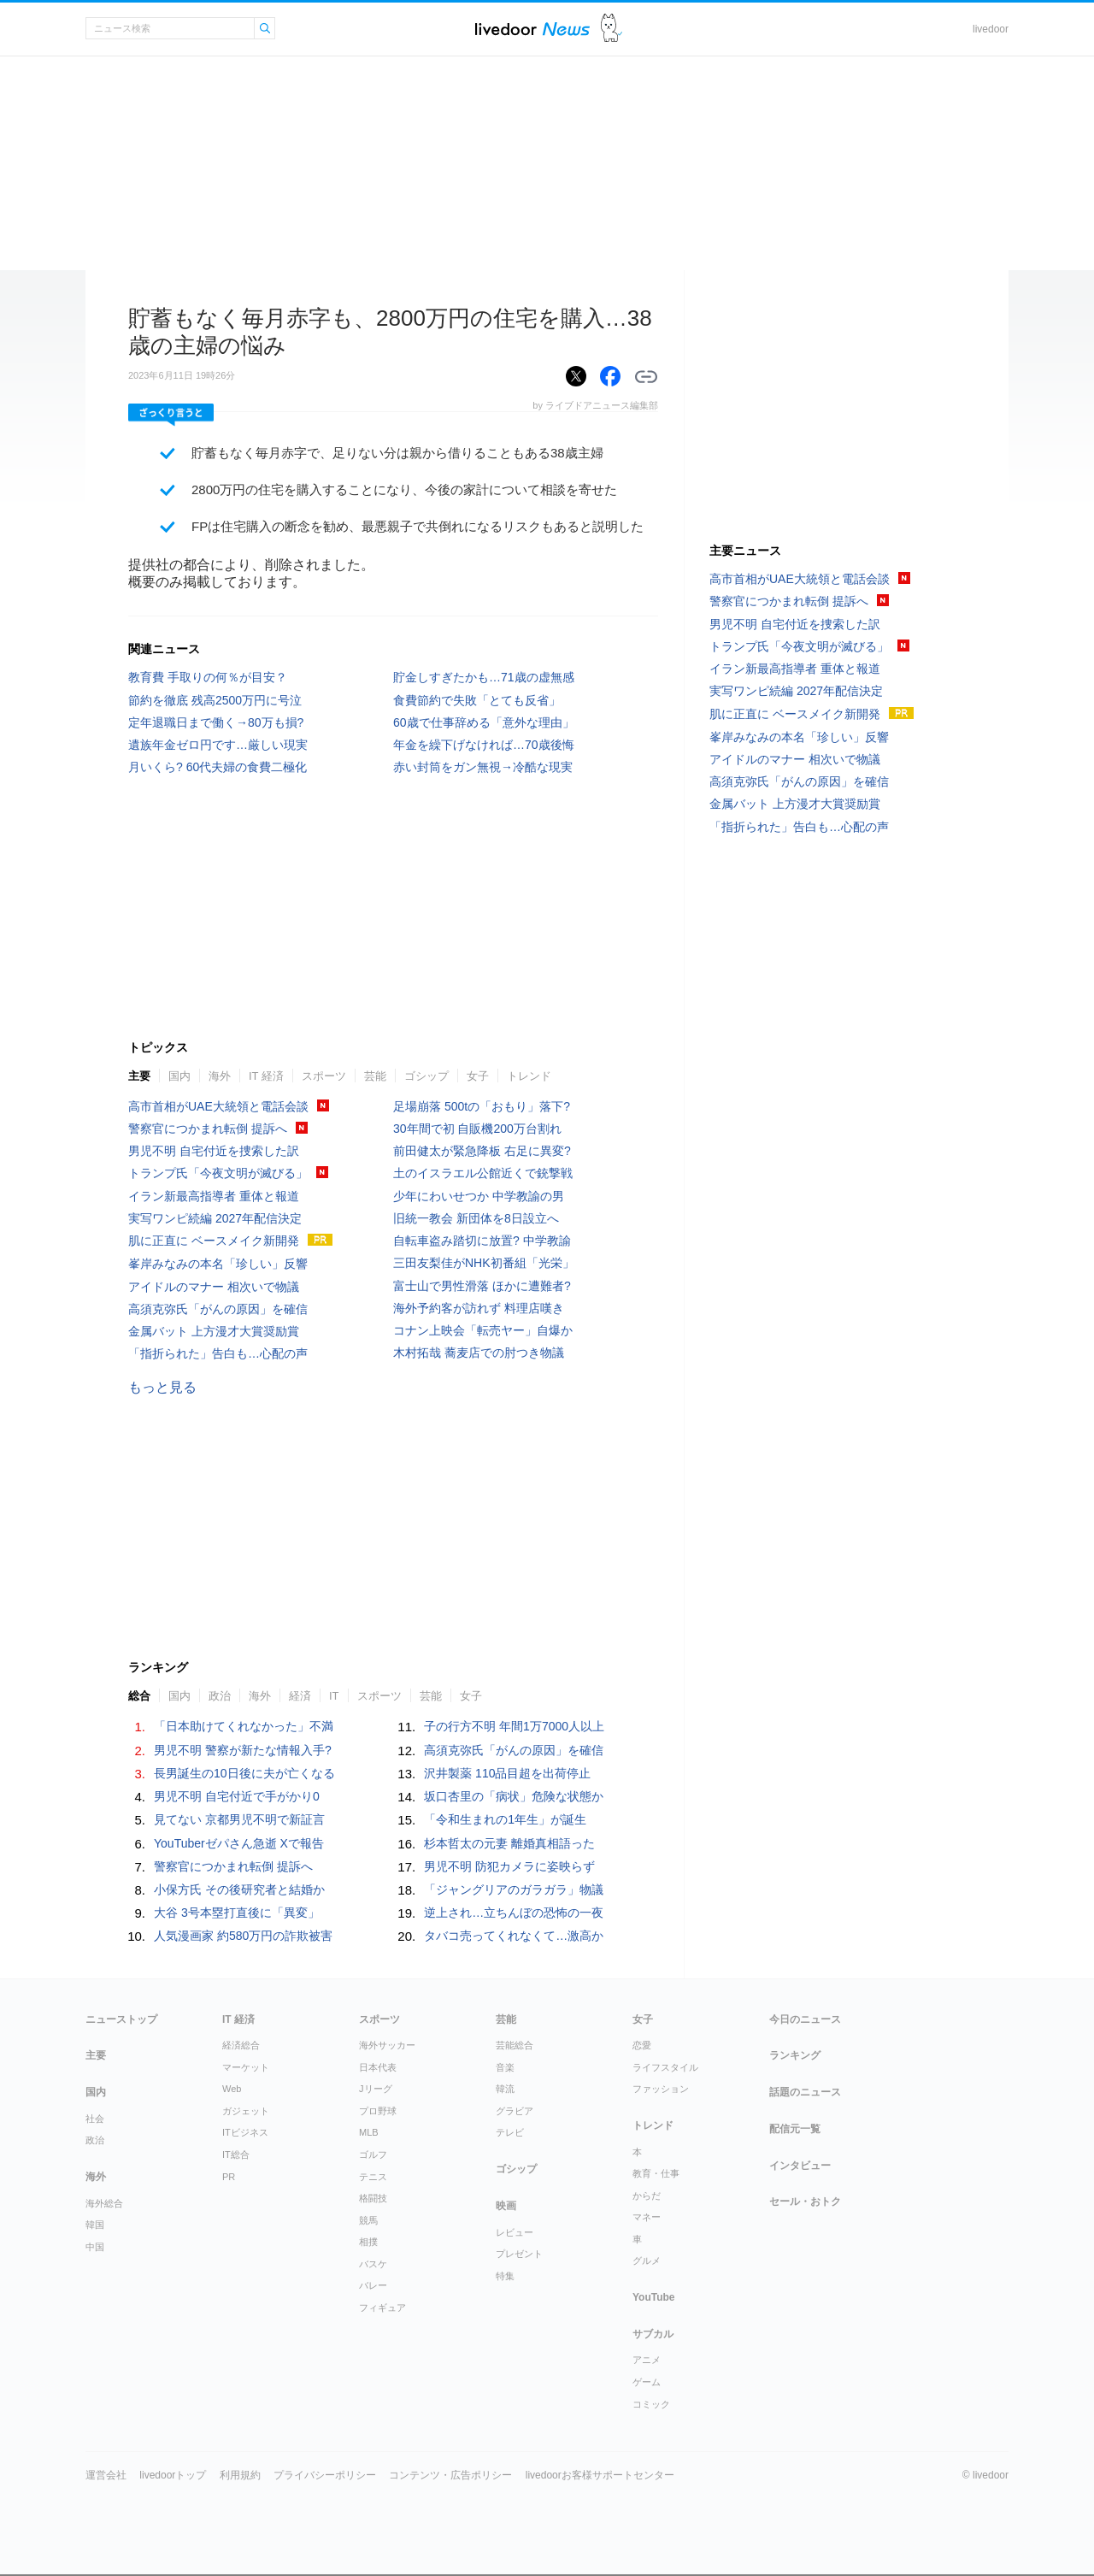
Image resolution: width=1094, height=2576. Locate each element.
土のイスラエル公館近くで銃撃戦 (483, 1173)
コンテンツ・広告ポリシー (450, 2475)
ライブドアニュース (532, 29)
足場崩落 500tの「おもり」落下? (481, 1106)
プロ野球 (378, 2111)
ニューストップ (121, 2019)
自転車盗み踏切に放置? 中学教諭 (482, 1240)
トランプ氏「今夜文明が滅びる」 (218, 1173)
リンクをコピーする (646, 377)
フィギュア (382, 2307)
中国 (94, 2247)
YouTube (653, 2297)
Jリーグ (375, 2089)
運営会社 (105, 2475)
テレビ (510, 2132)
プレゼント (519, 2254)
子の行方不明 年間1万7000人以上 (514, 1726)
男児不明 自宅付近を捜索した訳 (213, 1151)
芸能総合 (514, 2045)
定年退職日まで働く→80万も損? (215, 722)
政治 (220, 1695)
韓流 (505, 2089)
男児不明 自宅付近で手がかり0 (237, 1796)
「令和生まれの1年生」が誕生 (505, 1819)
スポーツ (324, 1076)
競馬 (368, 2220)
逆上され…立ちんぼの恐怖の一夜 (513, 1912)
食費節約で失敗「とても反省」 (477, 700)
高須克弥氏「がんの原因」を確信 (218, 1309)
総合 (139, 1695)
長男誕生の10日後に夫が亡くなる (244, 1773)
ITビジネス (245, 2132)
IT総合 (236, 2154)
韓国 (94, 2224)
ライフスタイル (665, 2067)
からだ (646, 2195)
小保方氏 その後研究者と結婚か (239, 1889)
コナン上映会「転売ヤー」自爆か (483, 1330)
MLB (369, 2132)
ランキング (794, 2055)
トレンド (529, 1076)
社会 (94, 2118)
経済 (300, 1695)
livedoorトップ (172, 2475)
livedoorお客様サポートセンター (600, 2475)
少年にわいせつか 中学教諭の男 (478, 1196)
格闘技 (373, 2198)
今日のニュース (805, 2019)
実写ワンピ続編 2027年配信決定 (215, 1218)
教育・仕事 (655, 2173)
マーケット (245, 2067)
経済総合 (241, 2045)
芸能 (375, 1076)
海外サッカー (387, 2045)
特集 (505, 2276)
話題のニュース (805, 2092)
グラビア (514, 2111)
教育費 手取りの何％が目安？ (207, 677)
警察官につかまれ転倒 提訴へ (207, 1128)
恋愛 (641, 2045)
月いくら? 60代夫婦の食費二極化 (217, 767)
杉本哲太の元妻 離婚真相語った (509, 1843)
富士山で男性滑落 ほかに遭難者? (482, 1286)
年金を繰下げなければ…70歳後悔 (483, 745)
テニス (373, 2177)
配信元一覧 (794, 2129)
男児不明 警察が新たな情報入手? (243, 1750)
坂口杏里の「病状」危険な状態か (513, 1796)
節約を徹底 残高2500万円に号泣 (215, 700)
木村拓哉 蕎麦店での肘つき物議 (478, 1352)
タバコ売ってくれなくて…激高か (513, 1935)
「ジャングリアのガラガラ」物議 (513, 1889)
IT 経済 (266, 1076)
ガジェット (245, 2111)
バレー (373, 2285)
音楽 (505, 2067)
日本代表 (378, 2067)
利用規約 (240, 2475)
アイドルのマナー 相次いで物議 (213, 1287)
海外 (220, 1076)
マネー (646, 2217)
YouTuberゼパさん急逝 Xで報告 (239, 1843)
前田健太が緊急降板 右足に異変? (482, 1151)
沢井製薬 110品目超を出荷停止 (507, 1773)
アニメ (646, 2360)
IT (334, 1695)
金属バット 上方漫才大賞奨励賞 (213, 1331)
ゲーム (646, 2382)
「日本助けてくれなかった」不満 (243, 1726)
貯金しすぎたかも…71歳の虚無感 (483, 677)
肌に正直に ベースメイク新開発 (213, 1240)
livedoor (991, 29)
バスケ (373, 2264)
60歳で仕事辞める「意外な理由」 (483, 722)
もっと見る (162, 1387)
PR (228, 2177)
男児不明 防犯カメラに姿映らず (509, 1866)
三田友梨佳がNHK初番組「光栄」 (483, 1263)
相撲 (368, 2242)
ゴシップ (426, 1076)
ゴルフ (373, 2154)
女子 (478, 1076)
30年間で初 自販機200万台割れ (477, 1128)
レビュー (514, 2232)
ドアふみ (611, 29)
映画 (506, 2206)
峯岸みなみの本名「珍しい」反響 (218, 1263)
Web (231, 2089)
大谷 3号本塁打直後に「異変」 (237, 1912)
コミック (651, 2404)
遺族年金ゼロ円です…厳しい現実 (218, 745)
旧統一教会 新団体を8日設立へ (476, 1218)
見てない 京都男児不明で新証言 (239, 1819)
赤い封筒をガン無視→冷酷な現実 (483, 767)
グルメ (646, 2260)
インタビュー (800, 2166)
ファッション (660, 2089)
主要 (139, 1076)
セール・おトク (805, 2202)
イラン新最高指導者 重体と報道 (213, 1196)
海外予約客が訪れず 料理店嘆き (478, 1308)
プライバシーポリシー (325, 2475)
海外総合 (104, 2203)
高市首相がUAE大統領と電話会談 (218, 1106)
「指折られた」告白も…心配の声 (218, 1353)
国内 (179, 1076)
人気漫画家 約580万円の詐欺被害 (243, 1935)
